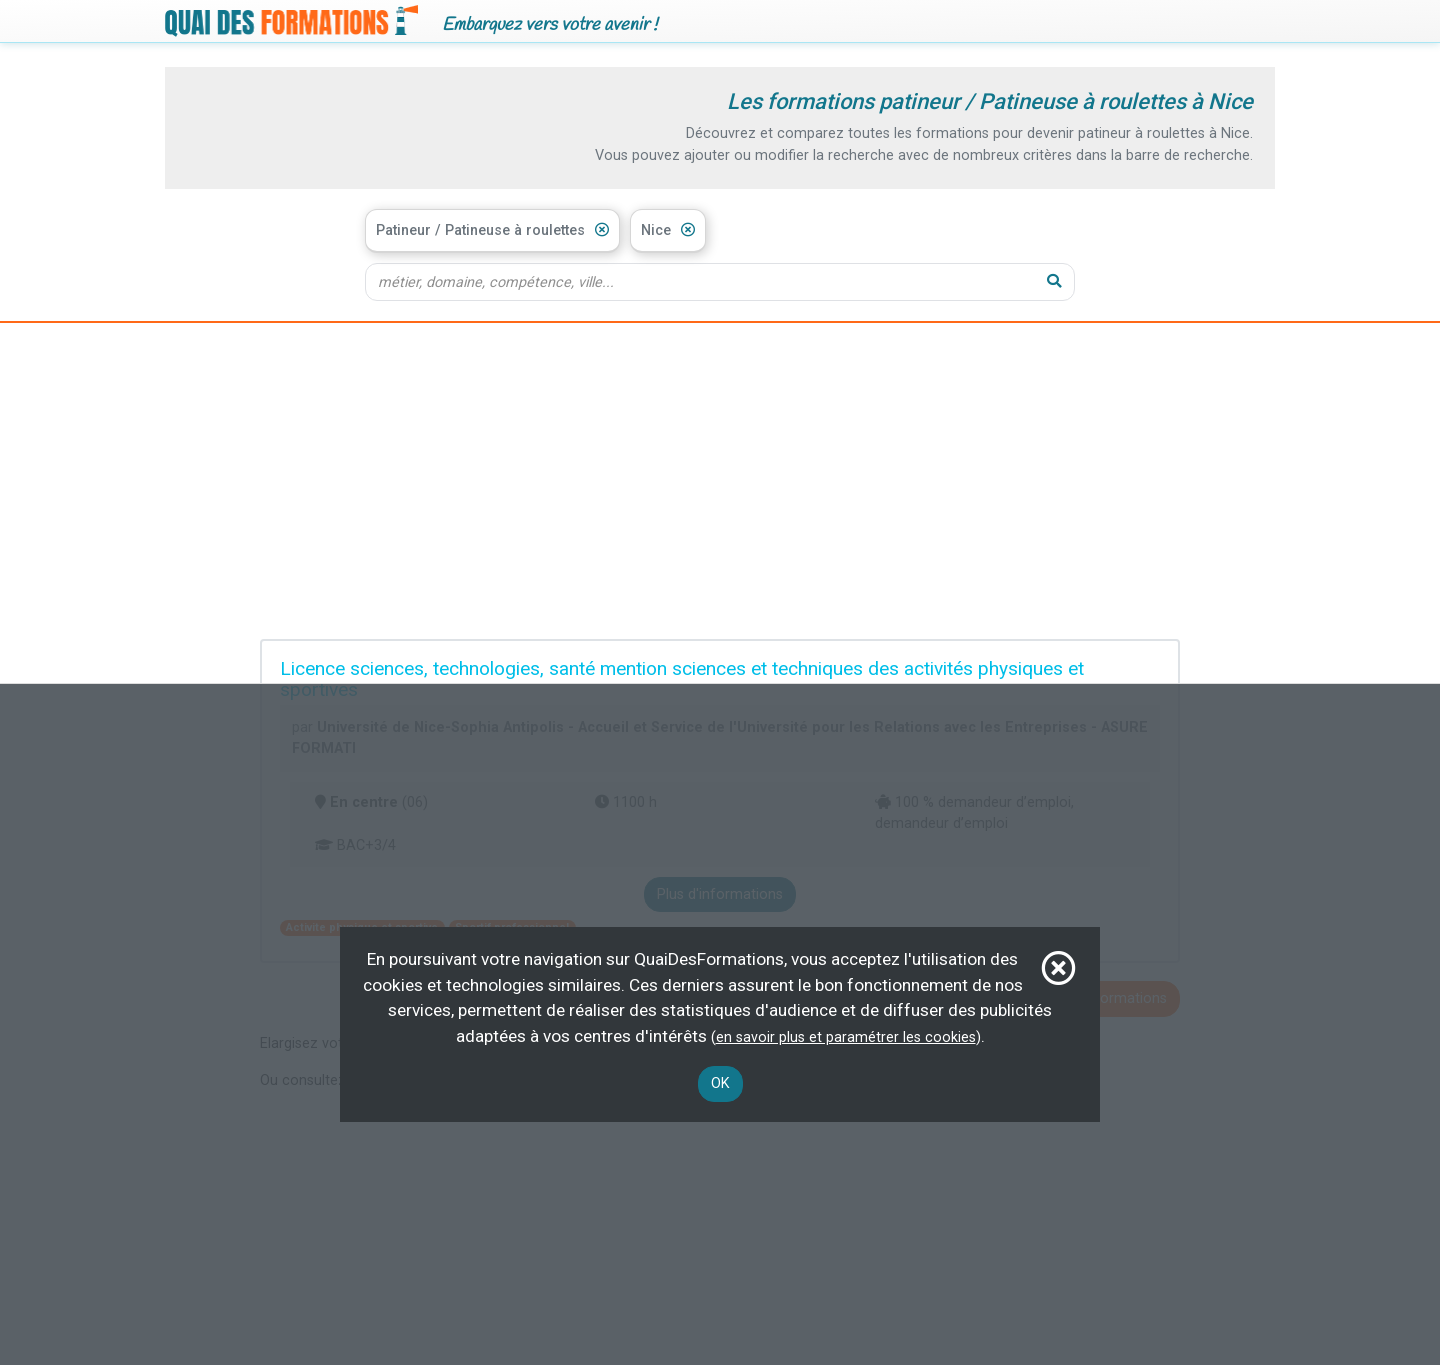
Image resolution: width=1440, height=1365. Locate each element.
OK (720, 1083)
